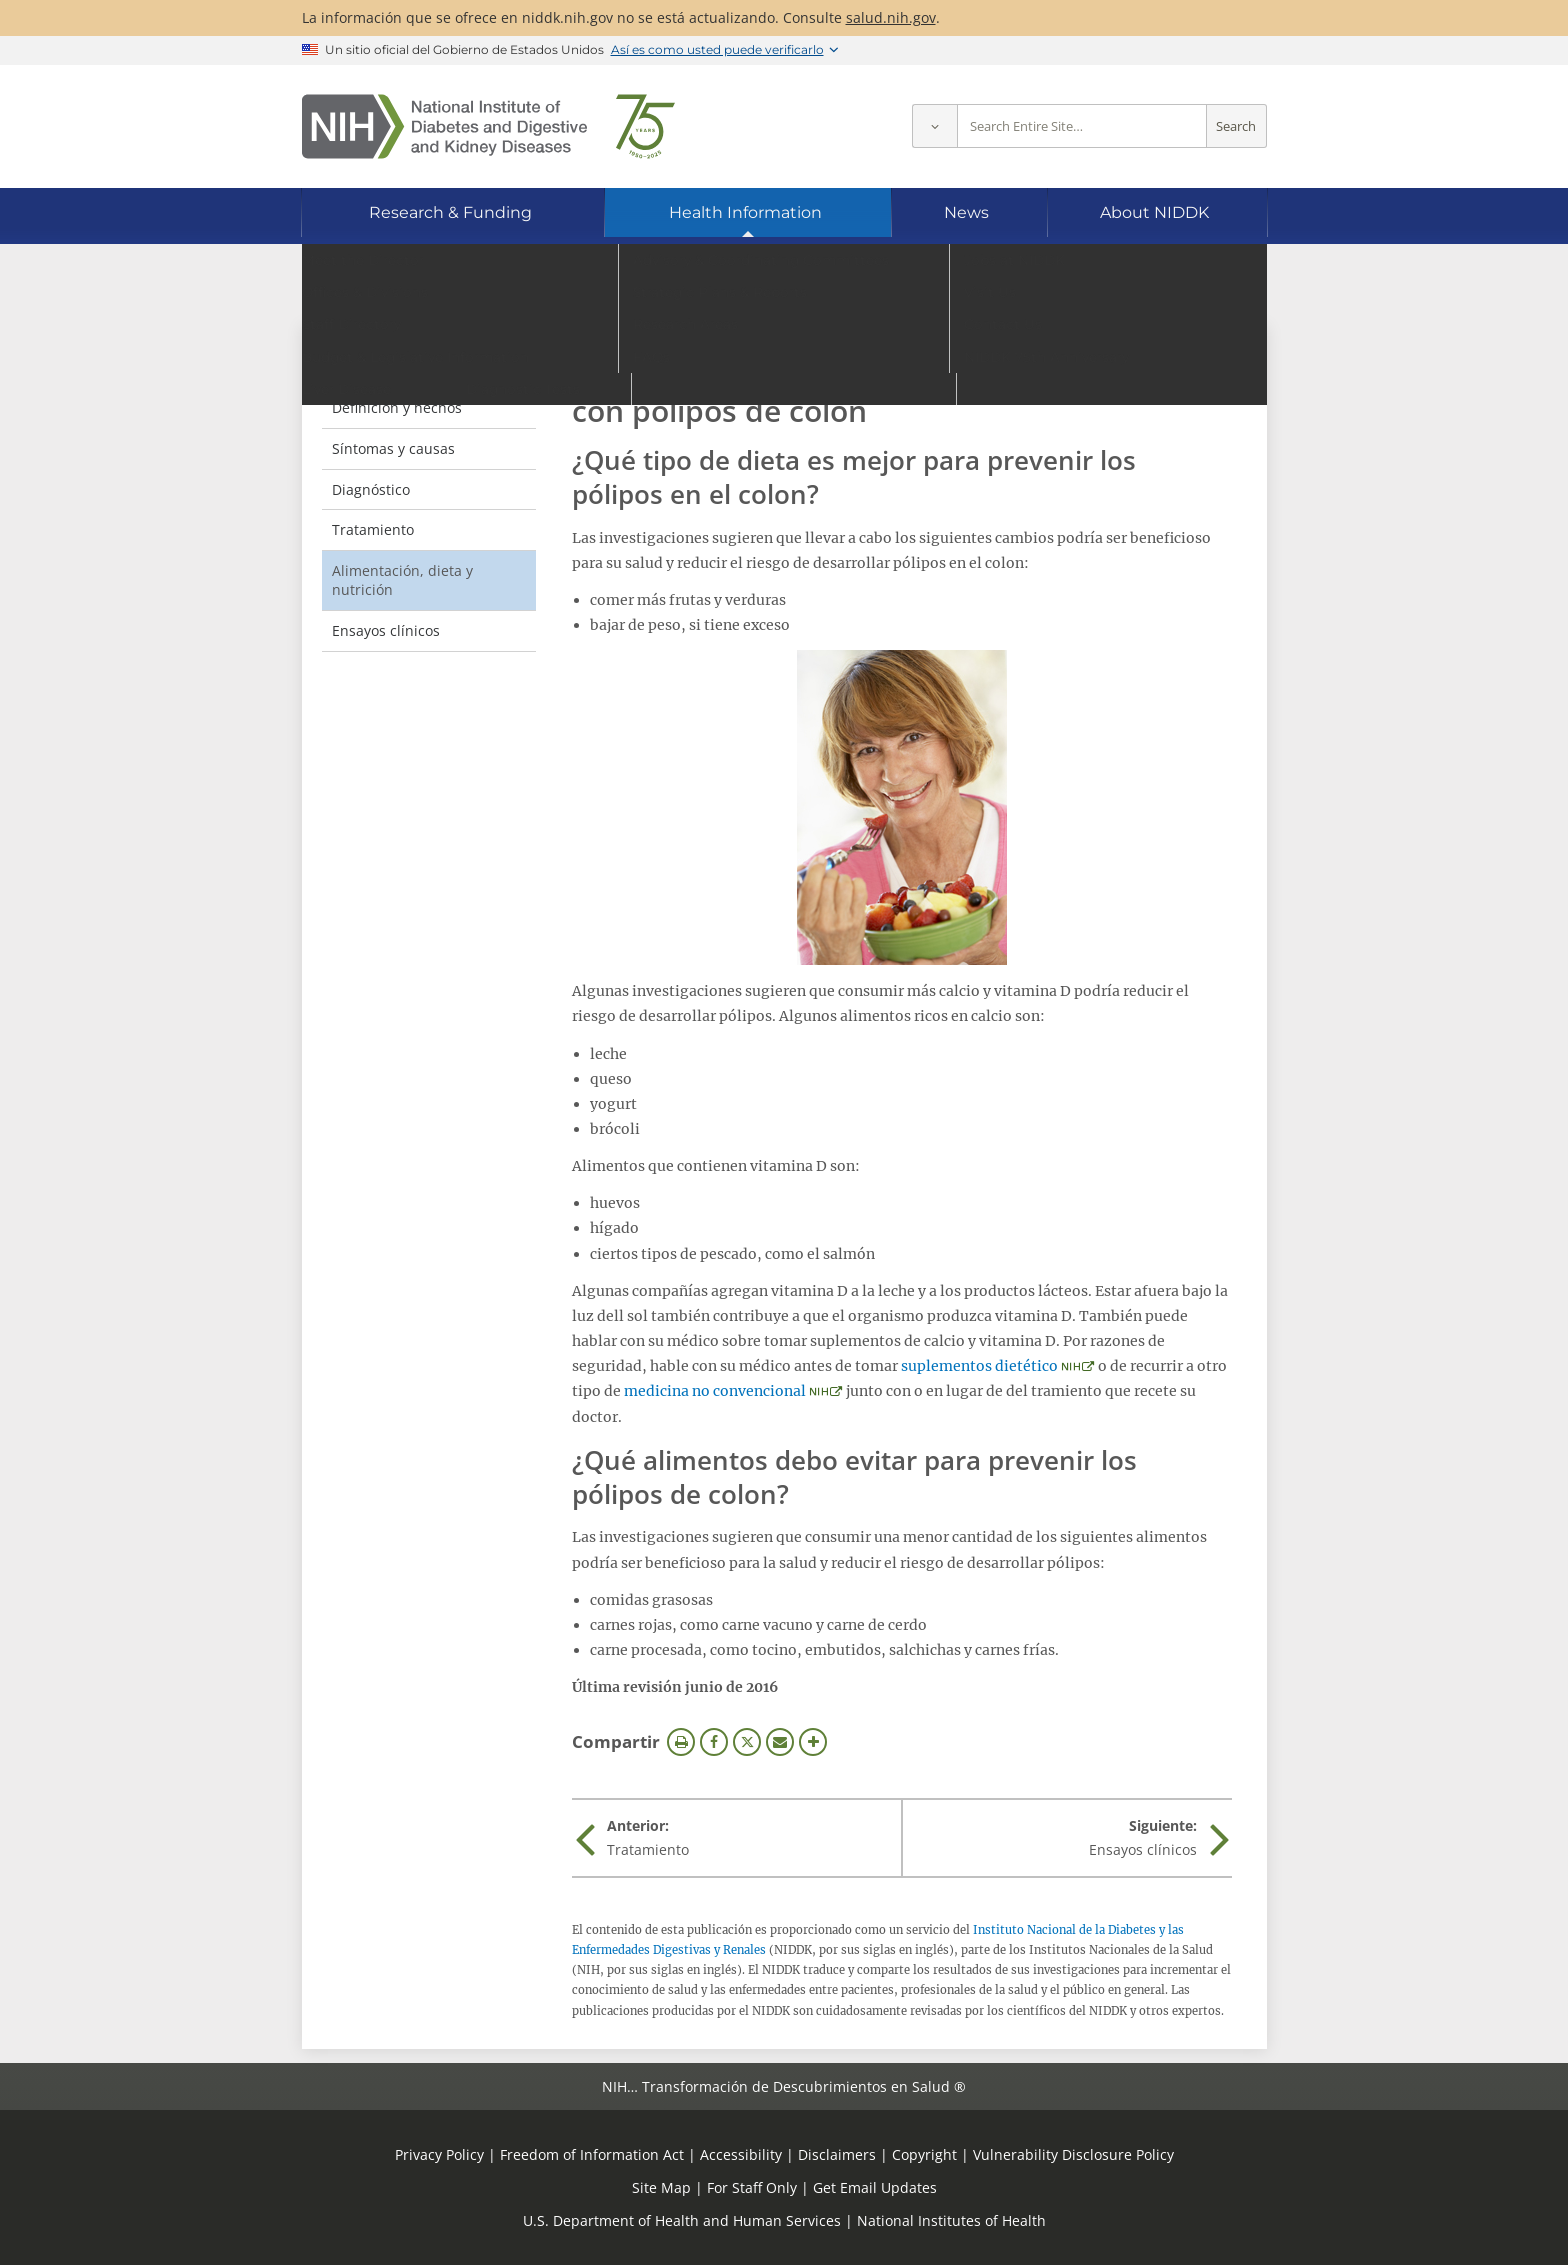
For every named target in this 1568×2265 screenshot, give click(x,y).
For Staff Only (752, 2187)
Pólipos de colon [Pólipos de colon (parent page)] (406, 366)
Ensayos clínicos (386, 630)
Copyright (924, 2154)
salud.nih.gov (891, 17)
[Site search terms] (1082, 126)
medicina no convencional (715, 1391)
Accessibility (741, 2154)
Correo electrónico (780, 1742)
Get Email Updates (875, 2187)
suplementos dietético (979, 1366)
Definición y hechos (397, 407)
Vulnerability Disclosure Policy (1073, 2154)
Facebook (714, 1742)
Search (1236, 126)
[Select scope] (934, 126)
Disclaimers (837, 2154)
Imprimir (681, 1742)
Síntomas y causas (393, 448)
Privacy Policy (439, 2154)
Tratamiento (373, 529)
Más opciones (813, 1742)
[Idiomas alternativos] (1197, 292)
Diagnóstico (371, 489)
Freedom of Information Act (592, 2154)
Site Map (661, 2187)
